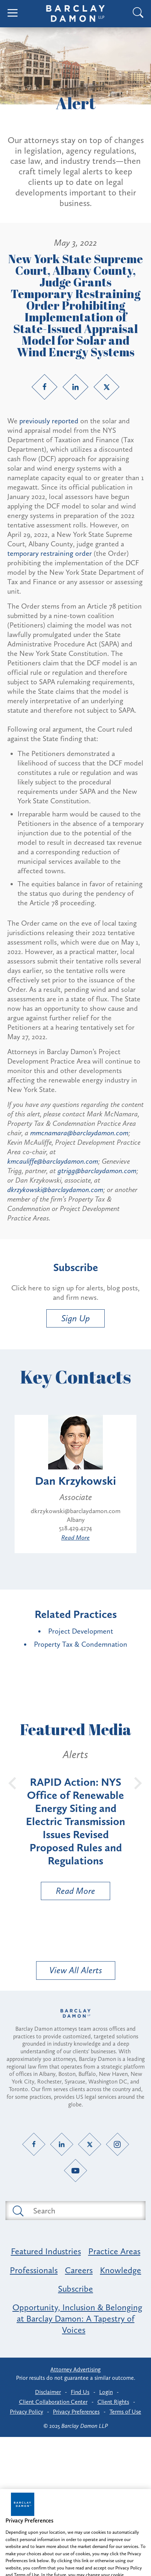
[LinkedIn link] (75, 387)
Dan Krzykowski (75, 1481)
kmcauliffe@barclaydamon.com (52, 1161)
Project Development (80, 1631)
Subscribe (75, 2288)
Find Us (80, 2392)
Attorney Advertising (75, 2369)
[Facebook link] (44, 387)
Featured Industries (46, 2251)
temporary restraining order (49, 553)
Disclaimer (48, 2392)
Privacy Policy (26, 2411)
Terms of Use (125, 2411)
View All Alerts (75, 1970)
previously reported (48, 420)
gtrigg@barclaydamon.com (97, 1170)
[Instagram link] (117, 2144)
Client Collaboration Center (53, 2401)
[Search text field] (84, 2210)
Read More (75, 1538)
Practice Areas (114, 2251)
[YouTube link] (75, 2171)
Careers (79, 2270)
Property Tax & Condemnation (80, 1644)
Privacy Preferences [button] (76, 2411)
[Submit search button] (17, 2210)
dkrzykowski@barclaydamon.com (55, 1189)
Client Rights (113, 2401)
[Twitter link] (106, 387)
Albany (76, 1520)
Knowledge (120, 2270)
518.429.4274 (75, 1528)
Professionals (34, 2270)
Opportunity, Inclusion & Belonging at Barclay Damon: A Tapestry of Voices (77, 2318)
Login (106, 2392)
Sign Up (75, 1318)
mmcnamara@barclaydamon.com (79, 1132)
